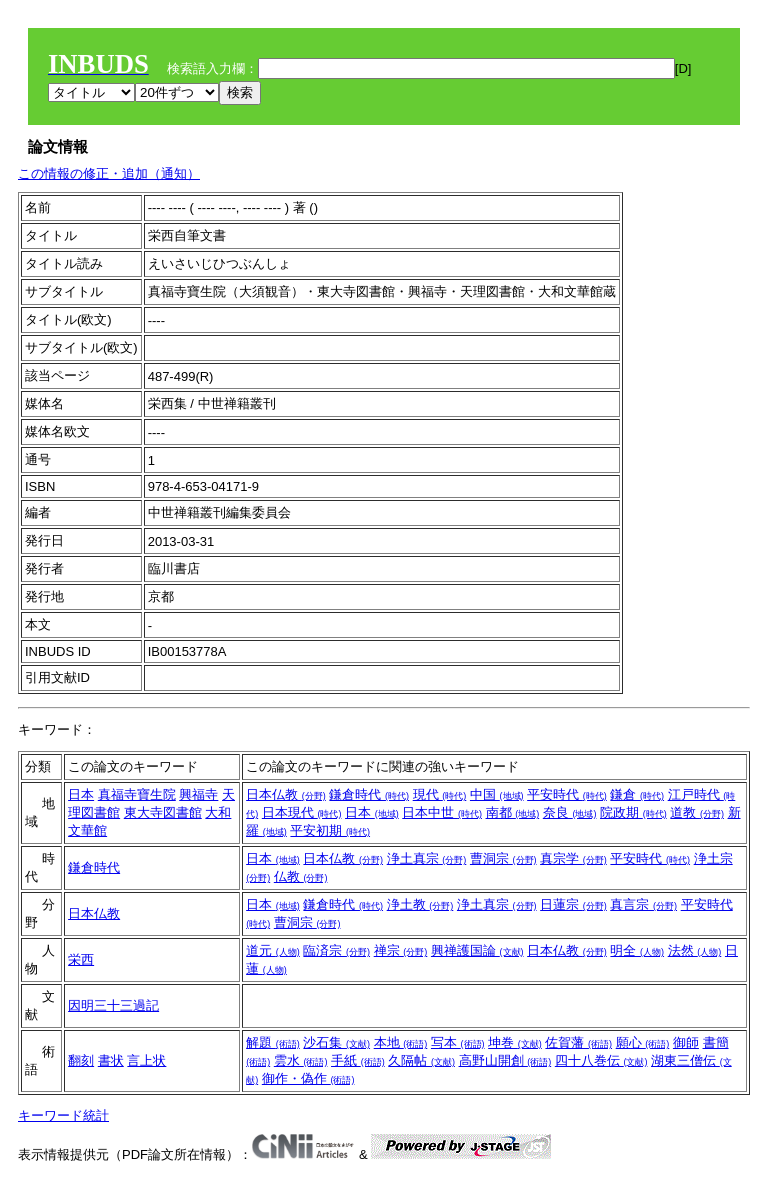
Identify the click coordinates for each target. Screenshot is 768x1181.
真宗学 (573, 858)
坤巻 (515, 1042)
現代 (440, 794)
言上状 (146, 1060)
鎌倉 (637, 794)
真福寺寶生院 (137, 794)
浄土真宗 (427, 858)
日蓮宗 (573, 904)
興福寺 (198, 794)
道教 (697, 812)
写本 (458, 1042)
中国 (497, 794)
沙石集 (336, 1042)
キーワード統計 (63, 1115)
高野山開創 (505, 1060)
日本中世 (442, 812)
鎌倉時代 (369, 794)
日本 (81, 794)
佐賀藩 (578, 1042)
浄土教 (420, 904)
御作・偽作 (308, 1078)
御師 (686, 1042)
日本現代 (302, 812)
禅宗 (401, 950)
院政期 (633, 812)
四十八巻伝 (601, 1060)
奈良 (570, 812)
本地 (401, 1042)
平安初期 (330, 830)
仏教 (301, 876)
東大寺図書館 (163, 812)
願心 (643, 1042)
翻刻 (81, 1060)
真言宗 (643, 904)
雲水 (301, 1060)
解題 (273, 1042)
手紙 (358, 1060)
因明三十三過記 (113, 1005)
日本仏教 (286, 794)
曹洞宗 (503, 858)
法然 (695, 950)
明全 (637, 950)
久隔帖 (421, 1060)
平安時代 (567, 794)
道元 (273, 950)
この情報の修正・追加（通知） (109, 173)
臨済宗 (336, 950)
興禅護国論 (477, 950)
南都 (513, 812)
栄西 (81, 959)
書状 (111, 1060)
